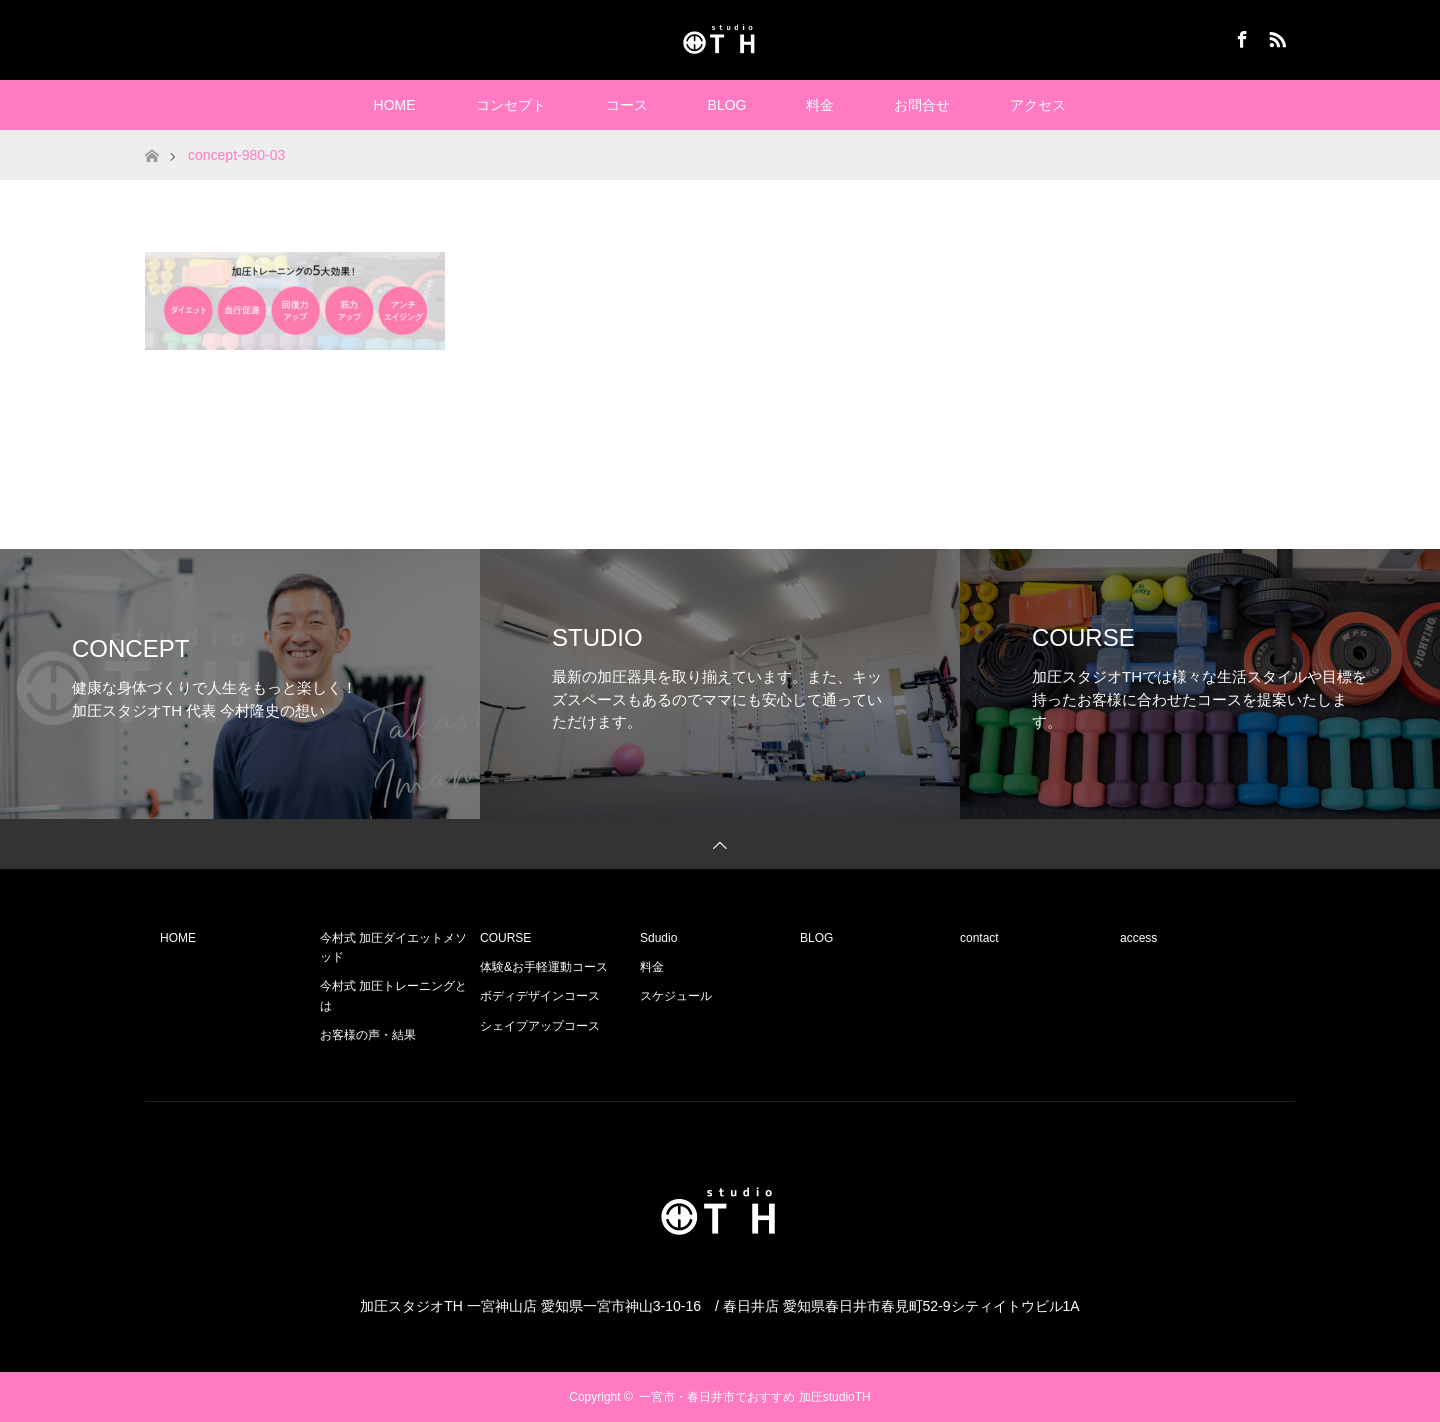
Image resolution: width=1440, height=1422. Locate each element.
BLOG (727, 105)
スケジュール (676, 996)
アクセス (1038, 105)
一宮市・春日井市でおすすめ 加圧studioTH (754, 1397)
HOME (395, 105)
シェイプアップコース (540, 1026)
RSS (1275, 36)
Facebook (1240, 36)
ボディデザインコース (540, 996)
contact (979, 938)
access (1138, 938)
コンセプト (511, 105)
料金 (820, 105)
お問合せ (922, 105)
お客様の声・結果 (368, 1035)
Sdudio (658, 938)
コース (627, 105)
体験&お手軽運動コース (544, 967)
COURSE (505, 938)
